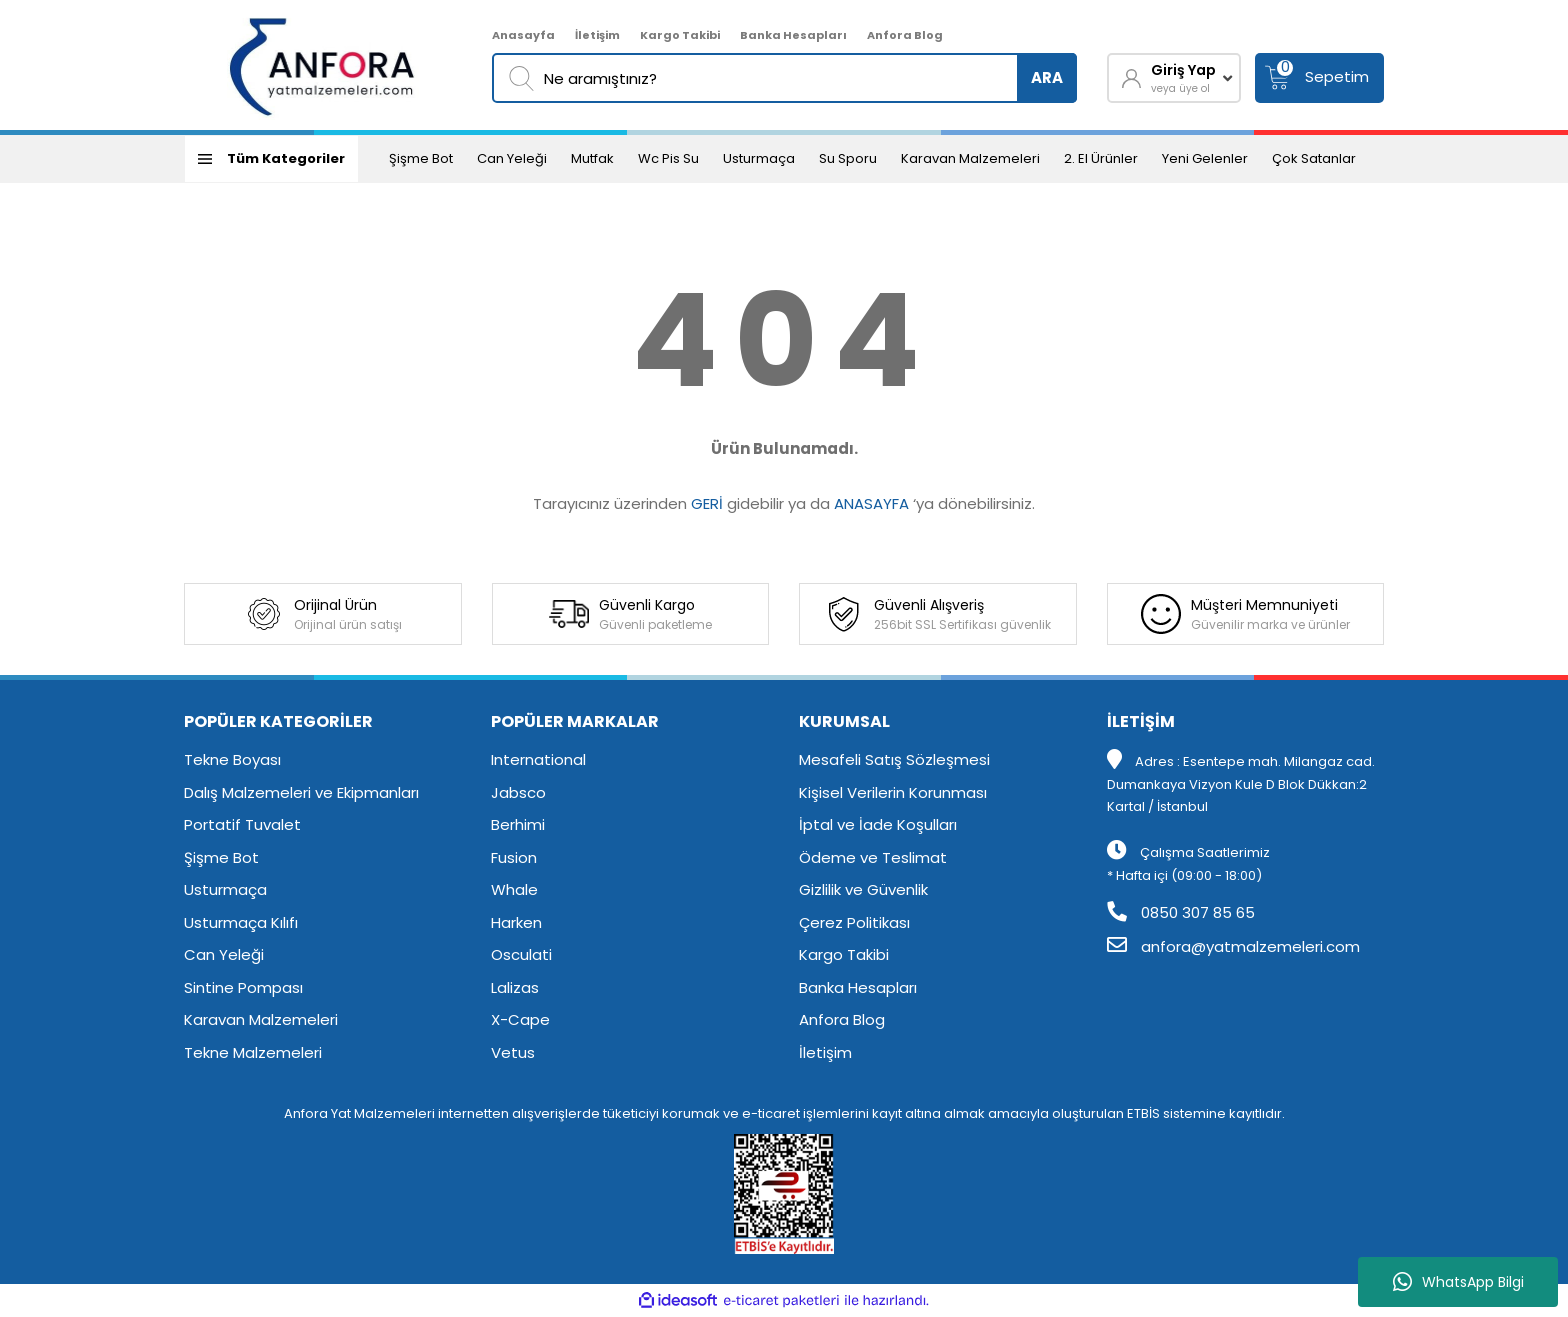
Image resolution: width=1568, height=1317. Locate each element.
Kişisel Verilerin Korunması (893, 792)
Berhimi (518, 824)
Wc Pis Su (668, 158)
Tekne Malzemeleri (253, 1052)
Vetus (513, 1052)
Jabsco (518, 792)
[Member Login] (1174, 78)
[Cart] (1319, 78)
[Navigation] (271, 159)
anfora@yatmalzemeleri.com (1233, 946)
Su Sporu (848, 158)
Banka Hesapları (793, 35)
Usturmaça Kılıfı (241, 922)
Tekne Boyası (232, 759)
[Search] (784, 78)
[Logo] (323, 65)
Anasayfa (523, 35)
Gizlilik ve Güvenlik (863, 889)
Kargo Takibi (680, 35)
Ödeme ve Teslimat (873, 857)
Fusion (514, 857)
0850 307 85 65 (1181, 912)
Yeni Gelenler (1205, 158)
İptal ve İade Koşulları (878, 824)
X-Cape (520, 1019)
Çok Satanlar (1314, 158)
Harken (516, 922)
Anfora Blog (905, 35)
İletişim (597, 35)
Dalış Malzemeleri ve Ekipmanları (301, 792)
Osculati (521, 954)
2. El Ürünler (1101, 158)
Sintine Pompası (243, 987)
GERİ (707, 503)
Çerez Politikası (854, 922)
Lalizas (515, 987)
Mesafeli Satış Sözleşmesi (894, 759)
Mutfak (592, 158)
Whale (514, 889)
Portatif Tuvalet (242, 824)
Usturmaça (759, 158)
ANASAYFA (871, 503)
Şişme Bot (421, 158)
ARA (1047, 77)
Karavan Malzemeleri (970, 158)
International (538, 759)
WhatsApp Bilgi (1458, 1282)
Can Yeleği (512, 158)
